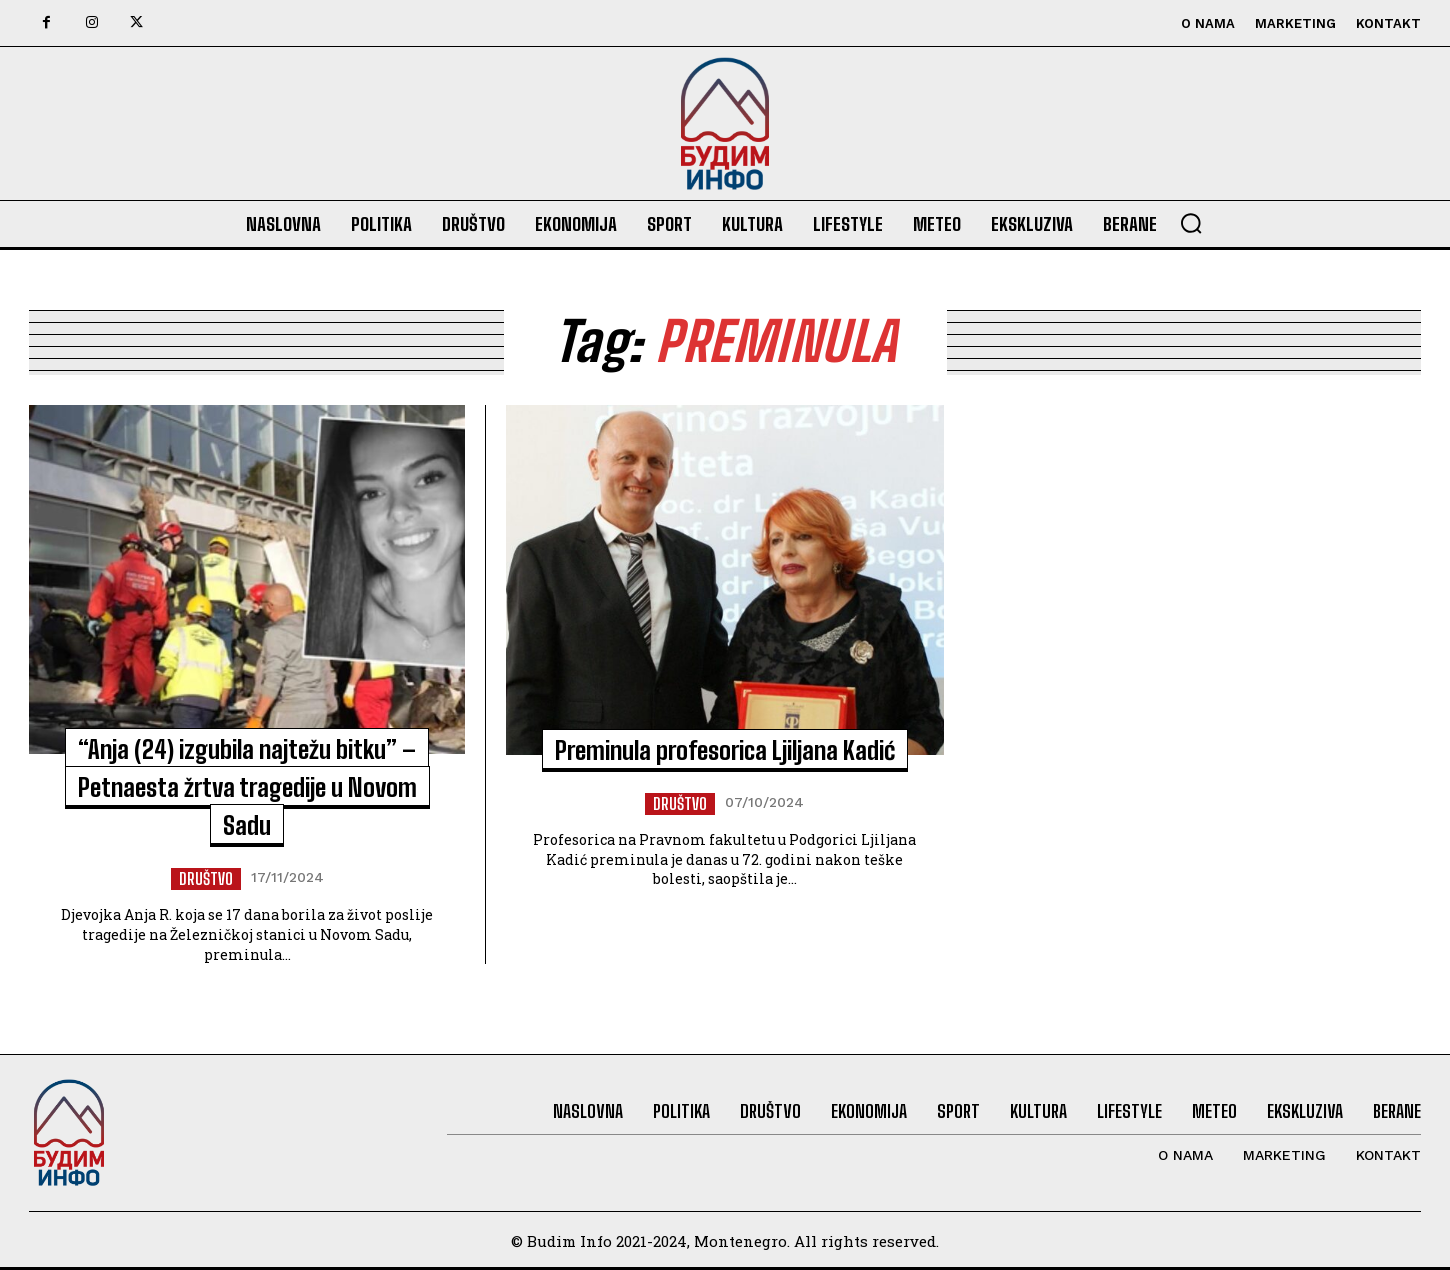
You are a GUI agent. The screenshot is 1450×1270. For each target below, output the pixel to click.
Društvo (206, 878)
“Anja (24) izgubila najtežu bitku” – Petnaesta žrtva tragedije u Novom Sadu (247, 786)
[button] (1191, 223)
